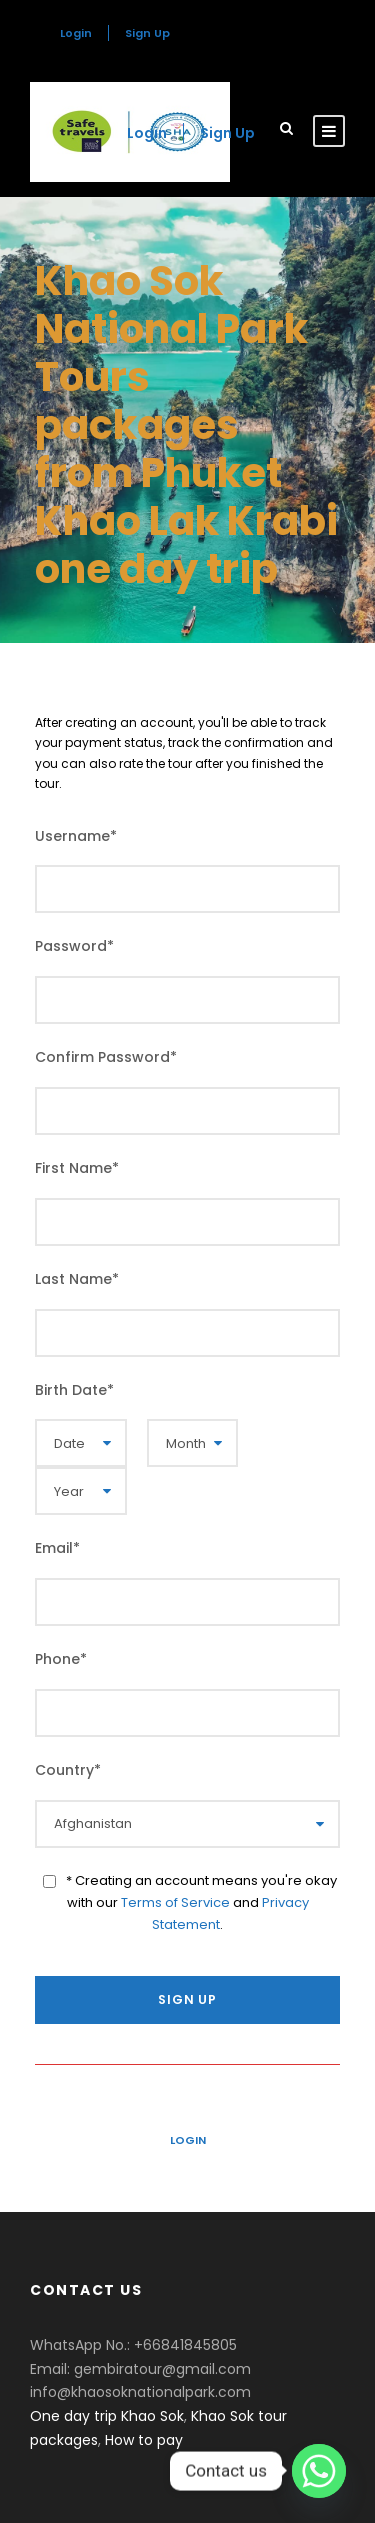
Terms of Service (175, 1902)
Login (188, 2140)
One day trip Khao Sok (107, 2416)
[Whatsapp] (319, 2471)
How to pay (144, 2440)
